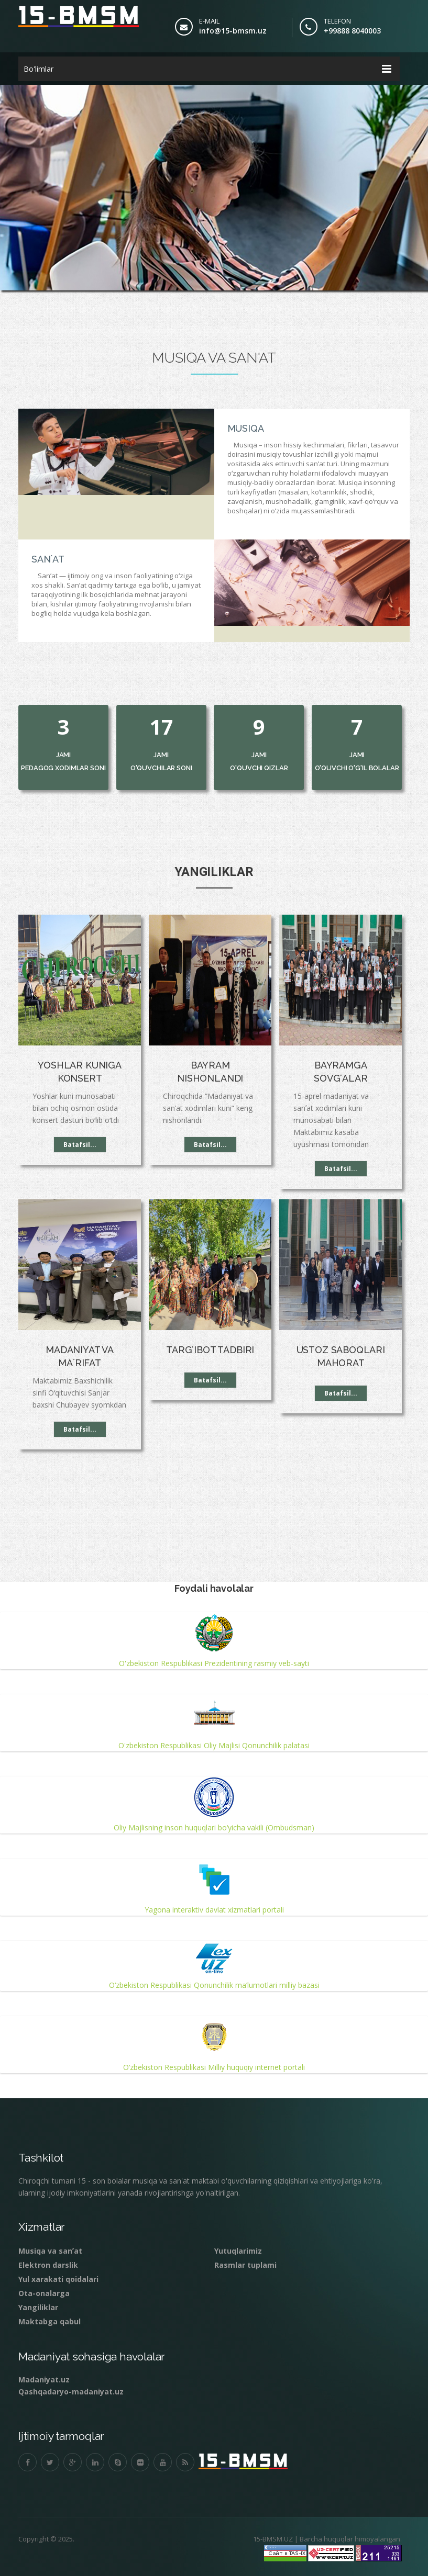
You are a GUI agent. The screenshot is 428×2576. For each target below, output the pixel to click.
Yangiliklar (38, 2299)
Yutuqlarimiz (238, 2242)
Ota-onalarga (44, 2285)
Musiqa (243, 419)
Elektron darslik (48, 2257)
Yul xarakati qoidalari (58, 2271)
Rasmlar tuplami (245, 2257)
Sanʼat (50, 550)
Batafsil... (79, 1136)
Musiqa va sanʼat (50, 2242)
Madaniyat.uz (44, 2371)
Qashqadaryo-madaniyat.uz (71, 2383)
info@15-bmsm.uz (233, 31)
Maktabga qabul (49, 2313)
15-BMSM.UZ (272, 2530)
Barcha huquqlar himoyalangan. (350, 2530)
